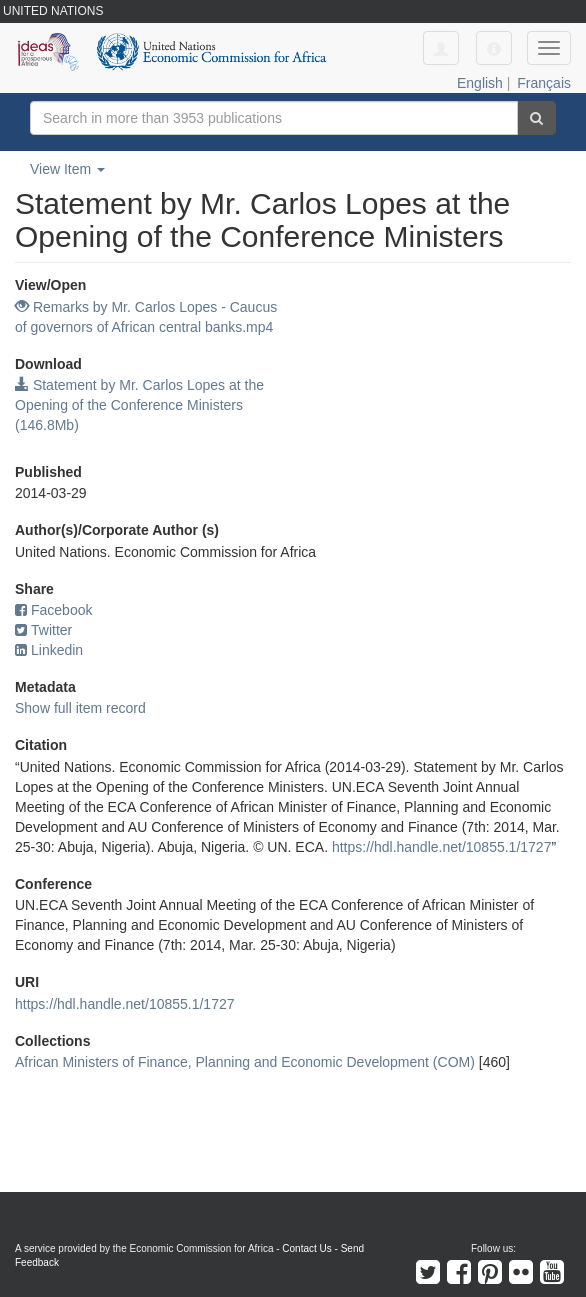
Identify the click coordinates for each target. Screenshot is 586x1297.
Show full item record (80, 708)
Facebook (53, 610)
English (480, 83)
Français (544, 83)
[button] (494, 48)
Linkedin (49, 650)
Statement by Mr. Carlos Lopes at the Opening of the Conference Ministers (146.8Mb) (139, 405)
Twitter (43, 630)
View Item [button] (67, 169)
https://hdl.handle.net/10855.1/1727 (442, 847)
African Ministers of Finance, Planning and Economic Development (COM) (245, 1062)
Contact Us (306, 1248)
